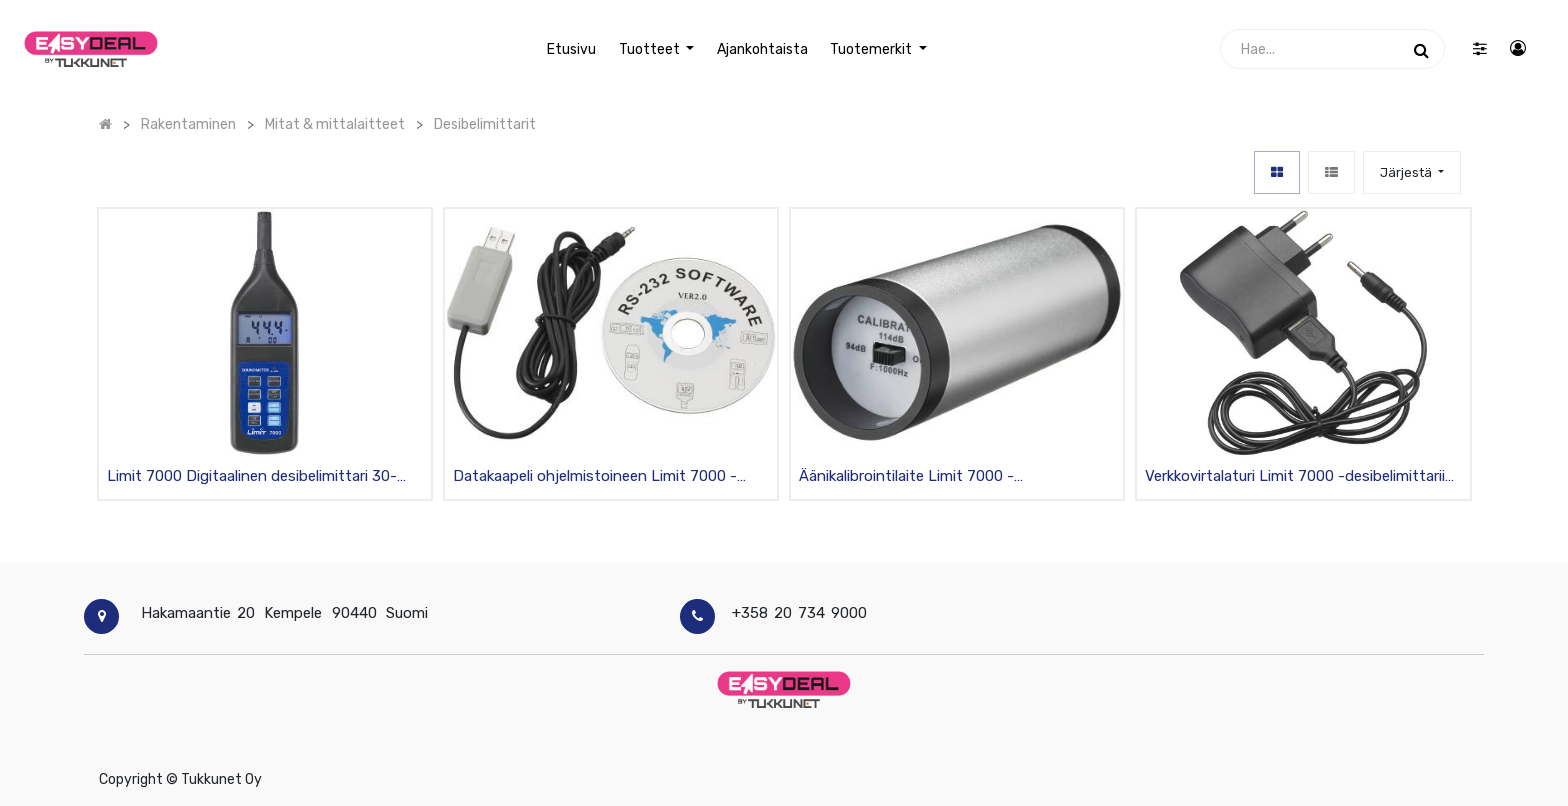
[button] (1412, 172)
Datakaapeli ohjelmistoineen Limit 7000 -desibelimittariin (595, 477)
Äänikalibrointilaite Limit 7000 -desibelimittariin (906, 477)
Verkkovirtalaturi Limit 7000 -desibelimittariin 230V (1299, 477)
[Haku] (1421, 49)
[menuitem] (571, 49)
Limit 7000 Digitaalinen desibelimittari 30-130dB (252, 477)
